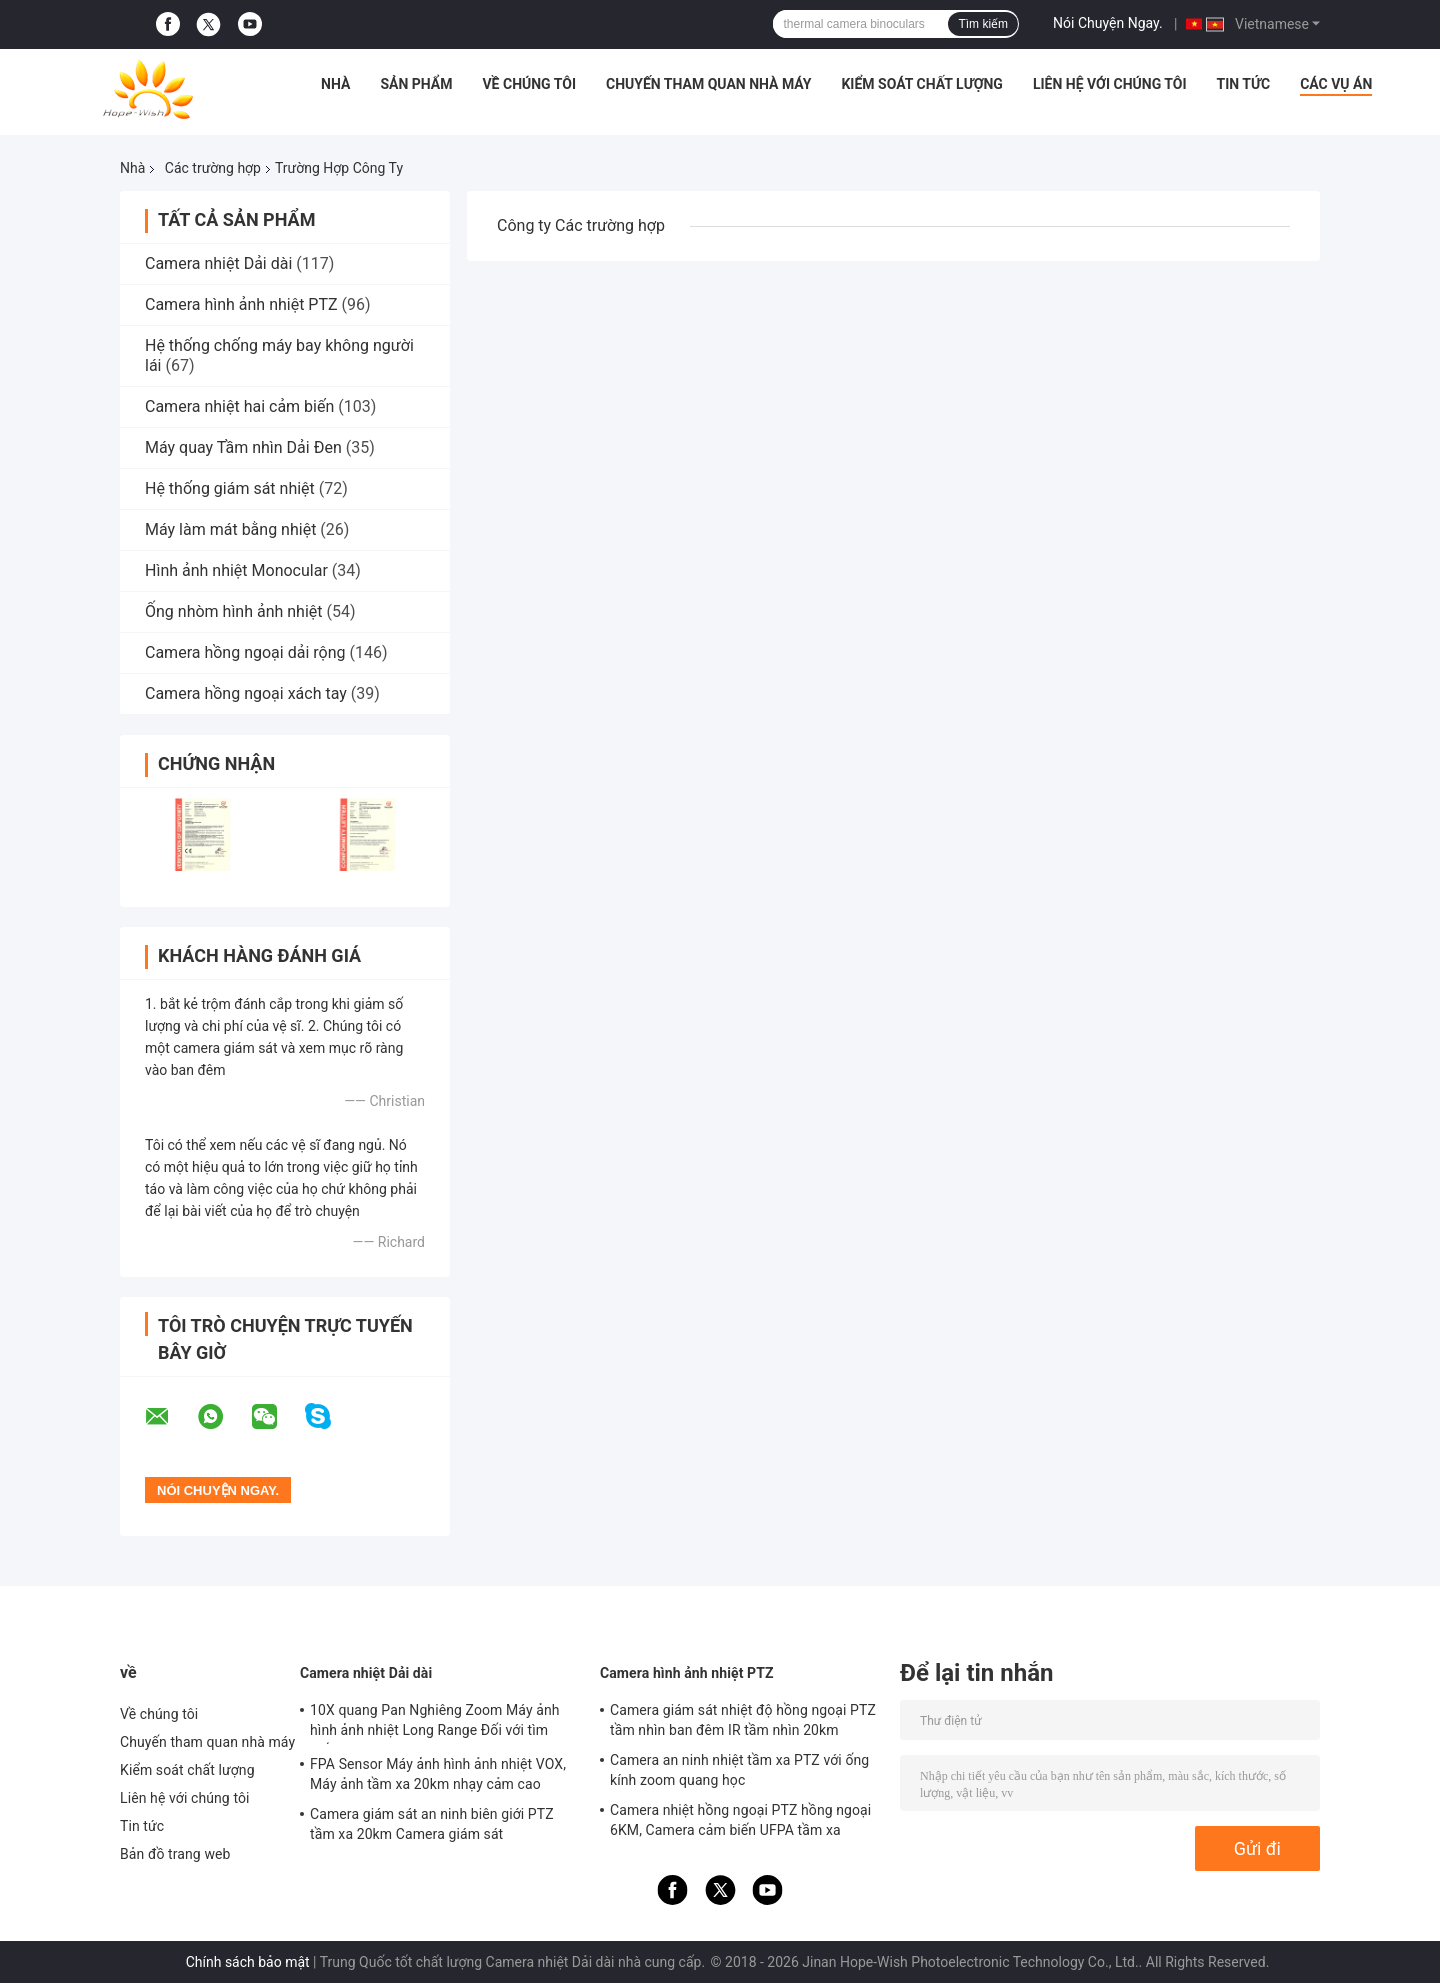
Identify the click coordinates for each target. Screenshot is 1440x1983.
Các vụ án (1336, 84)
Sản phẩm (416, 84)
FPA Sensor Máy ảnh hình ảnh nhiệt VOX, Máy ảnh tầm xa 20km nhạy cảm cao (438, 1774)
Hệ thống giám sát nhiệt (230, 488)
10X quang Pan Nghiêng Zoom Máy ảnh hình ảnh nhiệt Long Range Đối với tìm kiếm (435, 1723)
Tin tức (1244, 84)
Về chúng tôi (529, 84)
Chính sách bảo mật (248, 1962)
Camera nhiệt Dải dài (218, 263)
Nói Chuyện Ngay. (1108, 23)
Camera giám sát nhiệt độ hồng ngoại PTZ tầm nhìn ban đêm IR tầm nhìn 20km (743, 1720)
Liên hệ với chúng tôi (1110, 84)
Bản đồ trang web (175, 1854)
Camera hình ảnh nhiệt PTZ (241, 304)
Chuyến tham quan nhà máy (708, 84)
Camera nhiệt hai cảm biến (239, 406)
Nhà (335, 84)
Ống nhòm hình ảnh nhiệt (234, 611)
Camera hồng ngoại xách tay (246, 693)
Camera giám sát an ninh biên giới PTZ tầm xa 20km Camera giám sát (432, 1824)
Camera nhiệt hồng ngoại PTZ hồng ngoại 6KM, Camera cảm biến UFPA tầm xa (740, 1820)
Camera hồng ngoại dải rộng (245, 652)
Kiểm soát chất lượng (921, 84)
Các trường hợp (213, 168)
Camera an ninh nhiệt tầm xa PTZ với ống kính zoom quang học (739, 1770)
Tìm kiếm (983, 24)
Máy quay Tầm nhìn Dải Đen (243, 447)
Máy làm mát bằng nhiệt (230, 529)
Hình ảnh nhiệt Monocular (236, 570)
